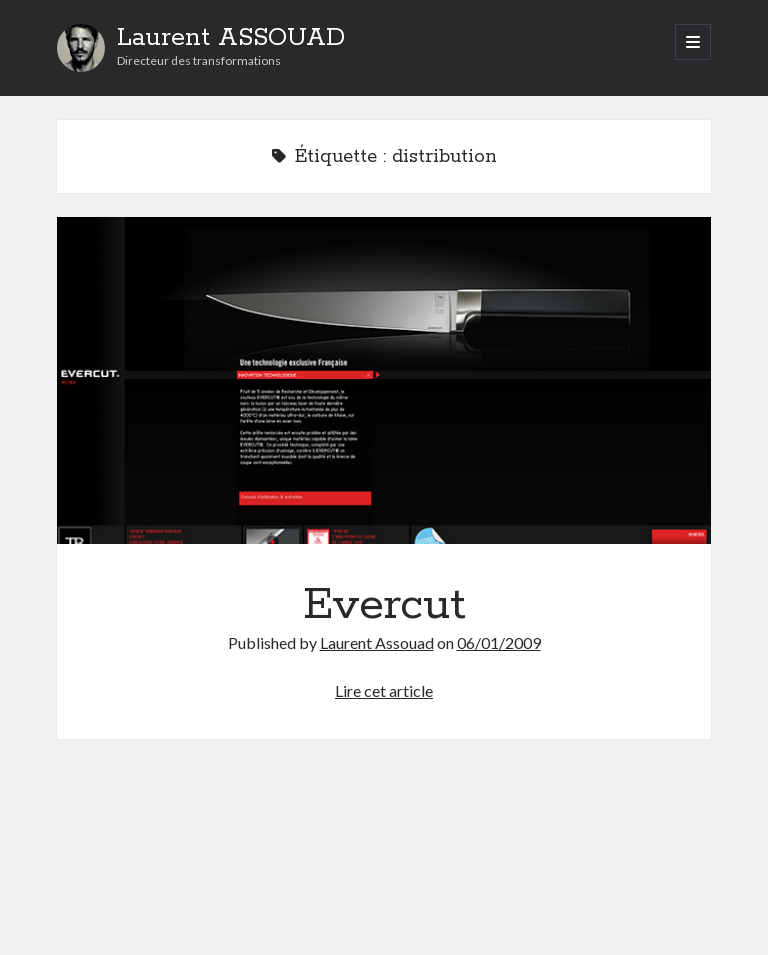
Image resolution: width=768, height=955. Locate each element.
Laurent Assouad (377, 642)
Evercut (384, 380)
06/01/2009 (499, 642)
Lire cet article (384, 690)
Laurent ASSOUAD (231, 38)
